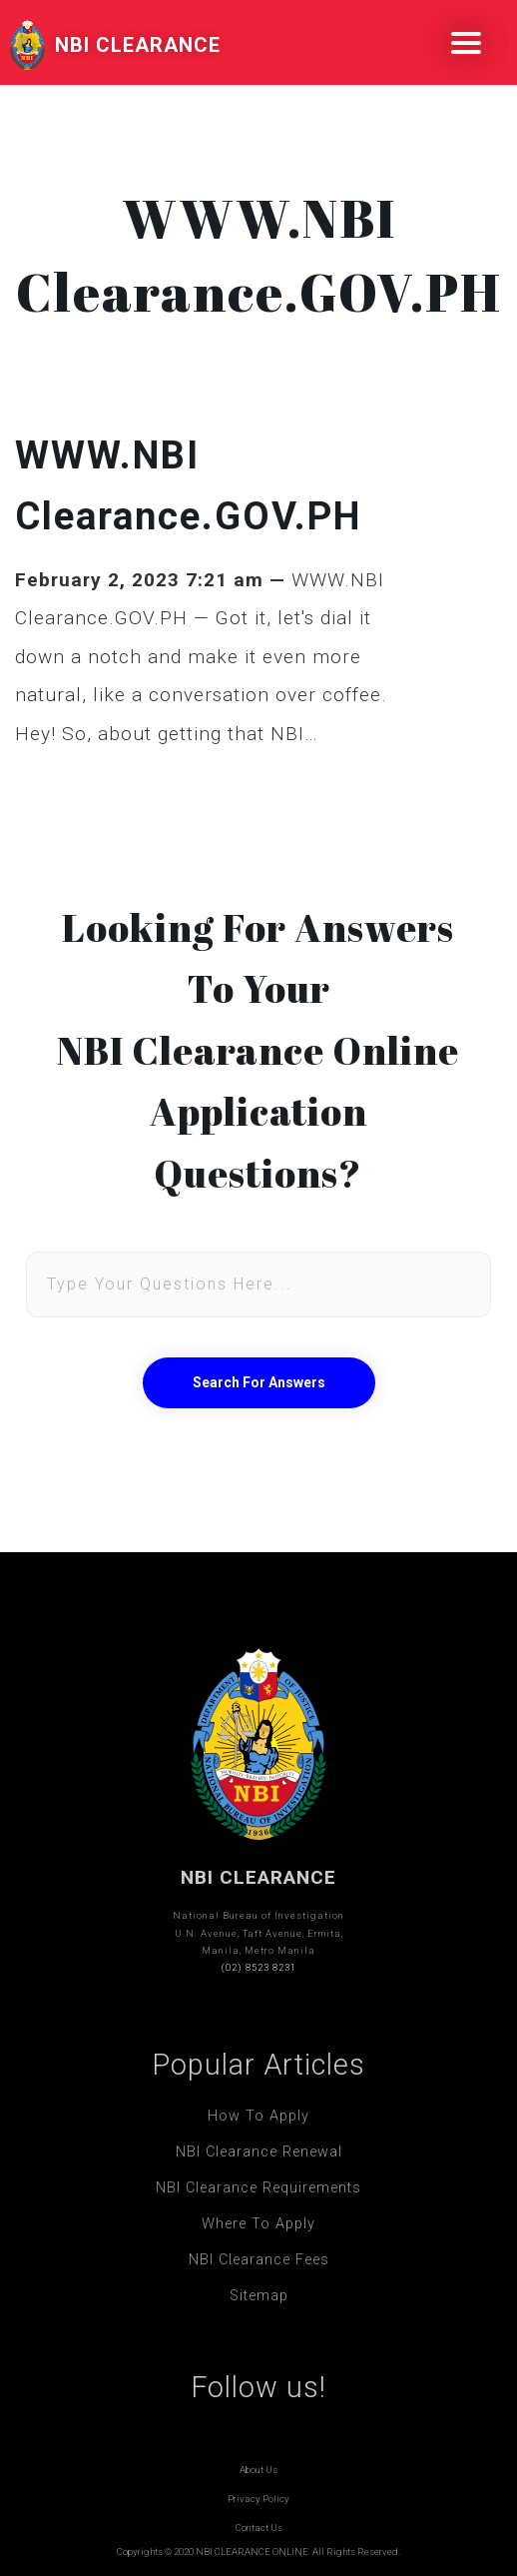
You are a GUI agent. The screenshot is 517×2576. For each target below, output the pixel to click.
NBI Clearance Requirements (258, 2187)
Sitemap (259, 2295)
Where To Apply (258, 2223)
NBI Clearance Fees (259, 2259)
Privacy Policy (258, 2498)
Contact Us (259, 2527)
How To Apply (258, 2116)
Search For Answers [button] (259, 1382)
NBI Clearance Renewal (259, 2152)
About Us (258, 2469)
